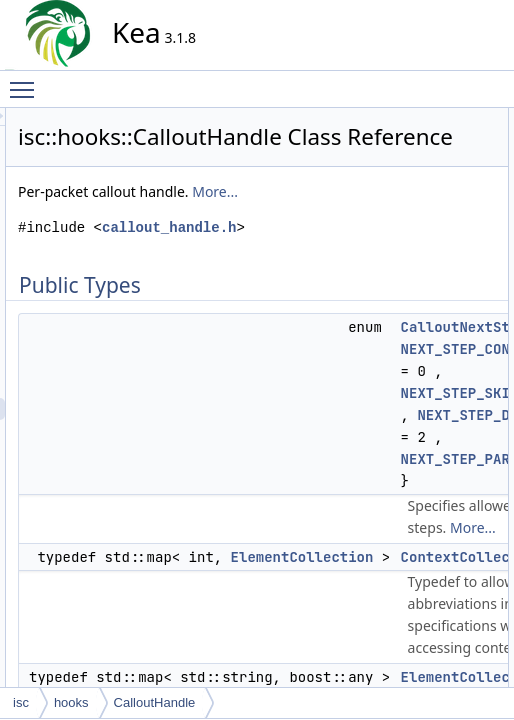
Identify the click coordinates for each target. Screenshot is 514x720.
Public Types (427, 119)
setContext (437, 603)
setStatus (434, 669)
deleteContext (446, 339)
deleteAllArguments (461, 273)
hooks (71, 702)
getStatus (434, 559)
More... (274, 269)
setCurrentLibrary (455, 647)
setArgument (443, 581)
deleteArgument (451, 317)
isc (21, 702)
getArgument (443, 361)
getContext (438, 405)
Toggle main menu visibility (27, 81)
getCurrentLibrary (455, 471)
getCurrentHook (451, 449)
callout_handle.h (273, 327)
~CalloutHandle (450, 251)
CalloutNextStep (452, 141)
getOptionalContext (460, 515)
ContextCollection (456, 163)
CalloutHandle (446, 229)
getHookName (447, 493)
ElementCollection (457, 185)
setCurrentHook (451, 625)
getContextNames (457, 427)
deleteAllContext (452, 295)
